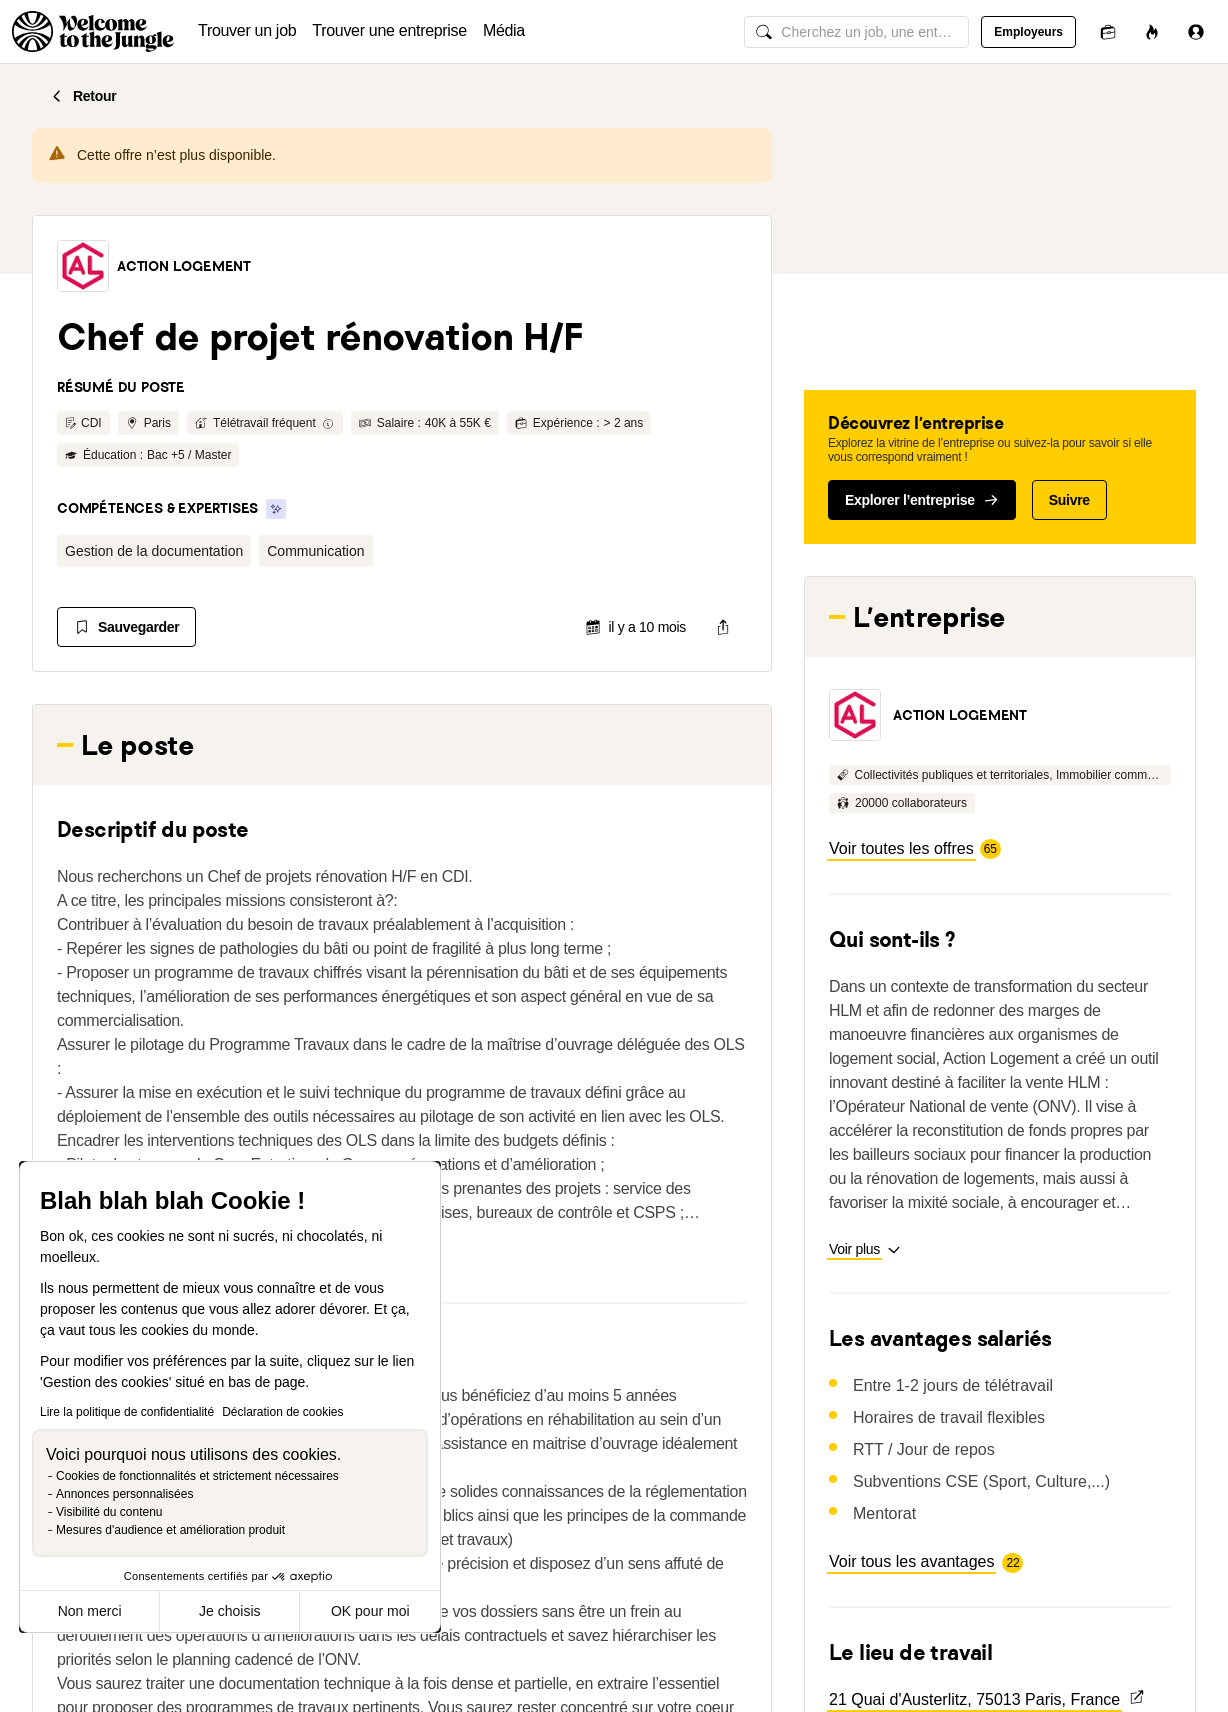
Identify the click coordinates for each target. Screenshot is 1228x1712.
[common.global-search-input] (856, 32)
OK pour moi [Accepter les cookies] (370, 1611)
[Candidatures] (1108, 31)
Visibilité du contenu (109, 1512)
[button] (83, 266)
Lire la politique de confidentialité (127, 1412)
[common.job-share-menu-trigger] (722, 627)
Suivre (1069, 500)
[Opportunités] (1152, 31)
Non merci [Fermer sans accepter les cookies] (90, 1611)
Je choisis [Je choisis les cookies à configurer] (229, 1611)
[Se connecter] (1196, 31)
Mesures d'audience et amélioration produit (170, 1530)
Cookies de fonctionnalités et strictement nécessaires (197, 1476)
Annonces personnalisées (124, 1494)
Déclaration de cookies (282, 1412)
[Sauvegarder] (126, 627)
